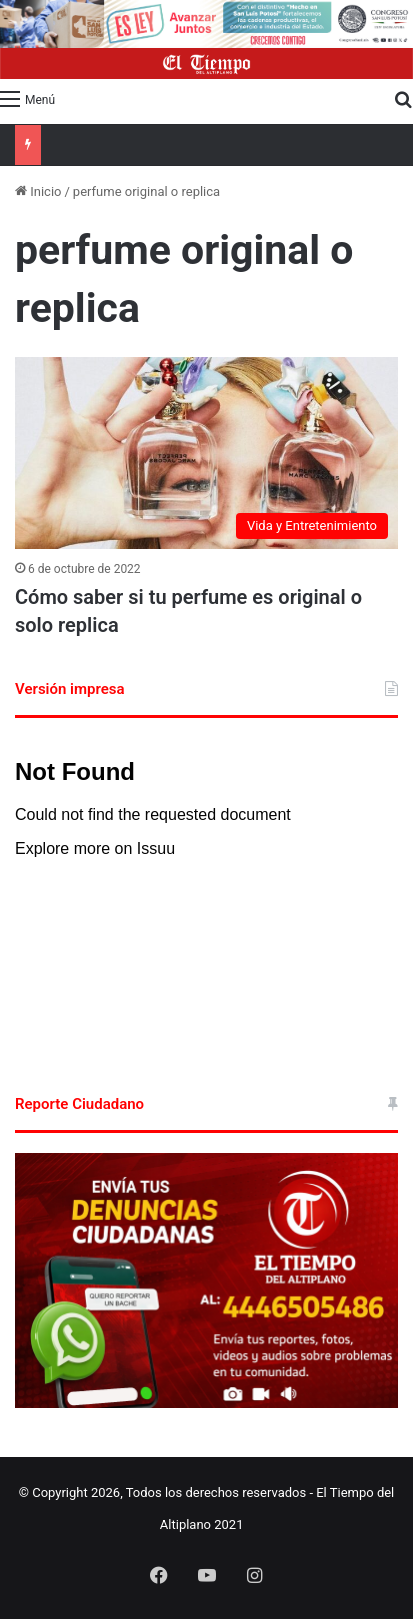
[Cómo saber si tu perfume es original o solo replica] (206, 453)
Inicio (38, 191)
